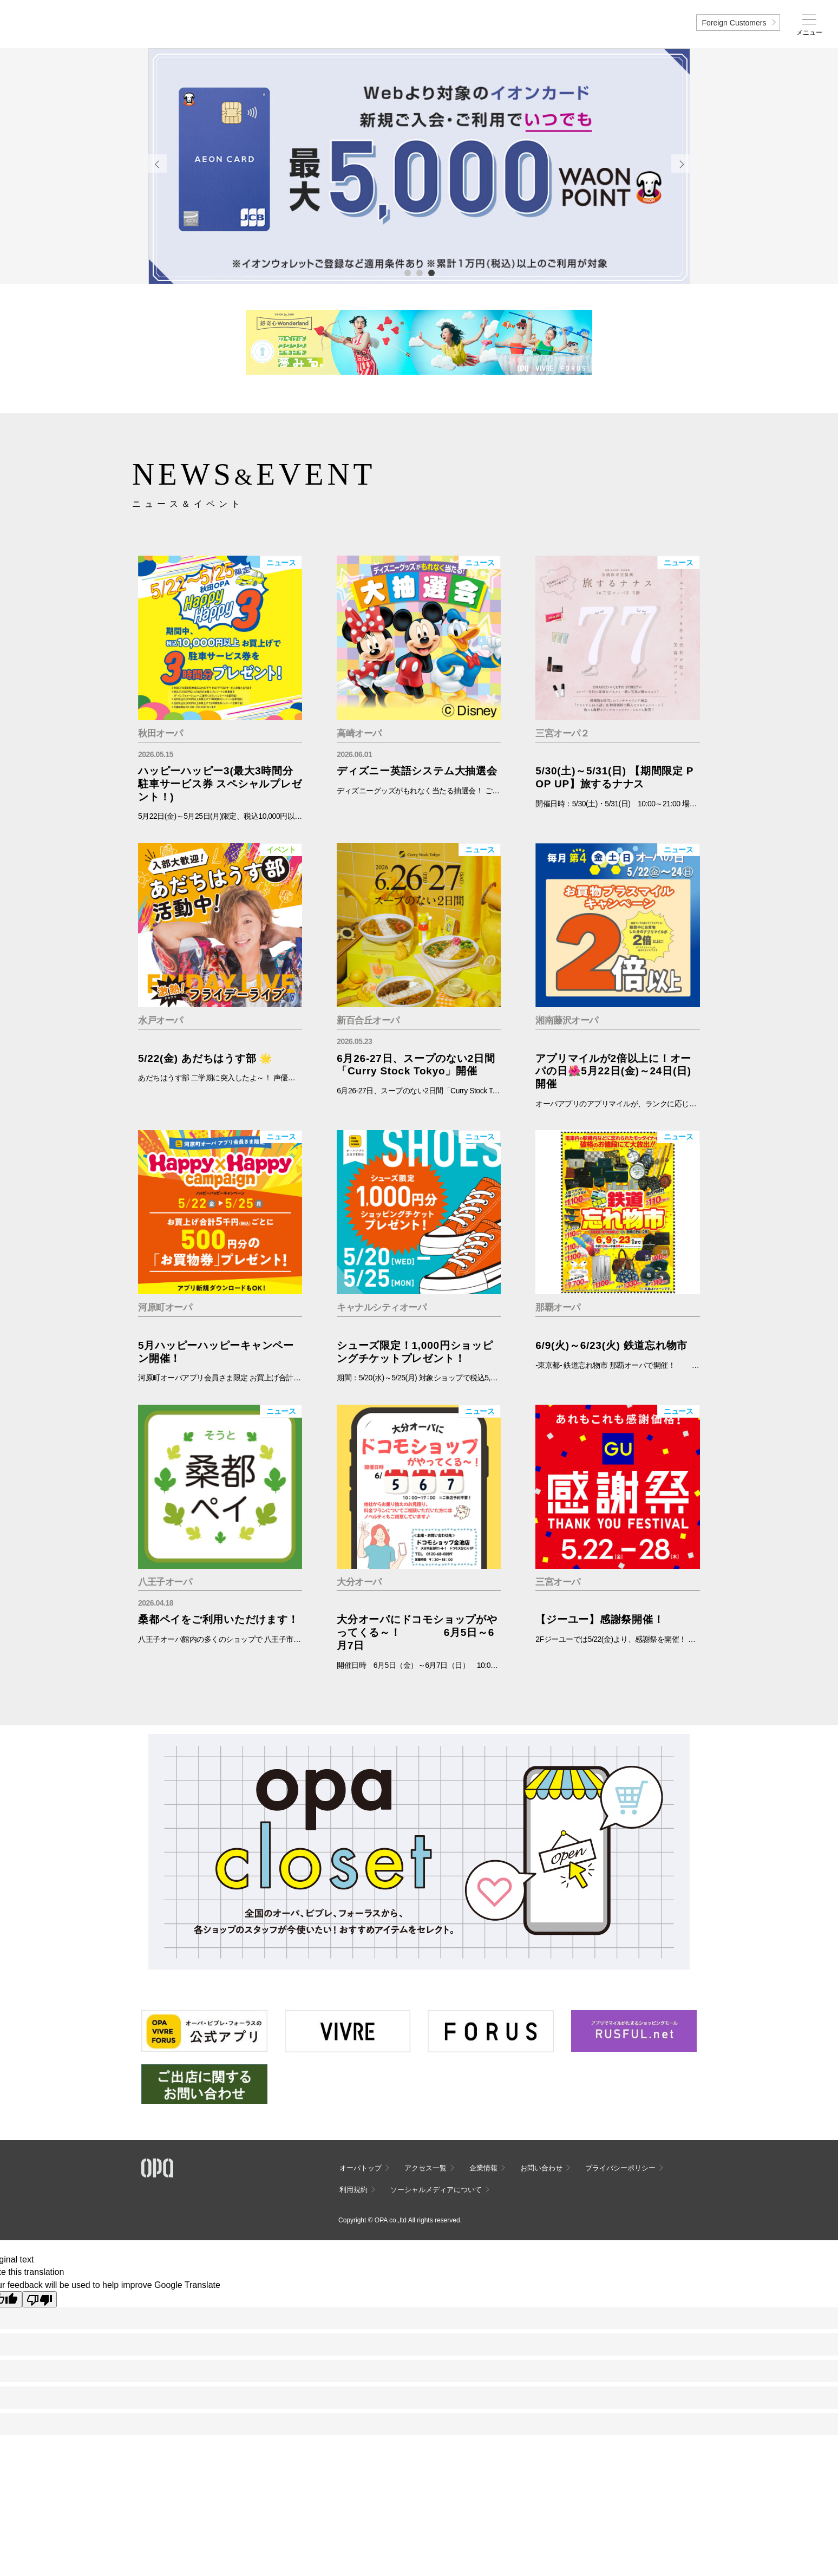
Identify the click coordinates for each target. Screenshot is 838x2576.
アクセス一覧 (425, 2168)
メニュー (809, 32)
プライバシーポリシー (620, 2168)
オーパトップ (360, 2168)
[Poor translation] (39, 2299)
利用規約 (353, 2190)
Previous (157, 163)
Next (680, 163)
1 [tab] (407, 272)
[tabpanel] (419, 166)
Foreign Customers (734, 22)
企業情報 (483, 2168)
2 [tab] (419, 272)
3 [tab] (431, 272)
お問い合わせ (541, 2168)
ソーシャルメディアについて (436, 2190)
